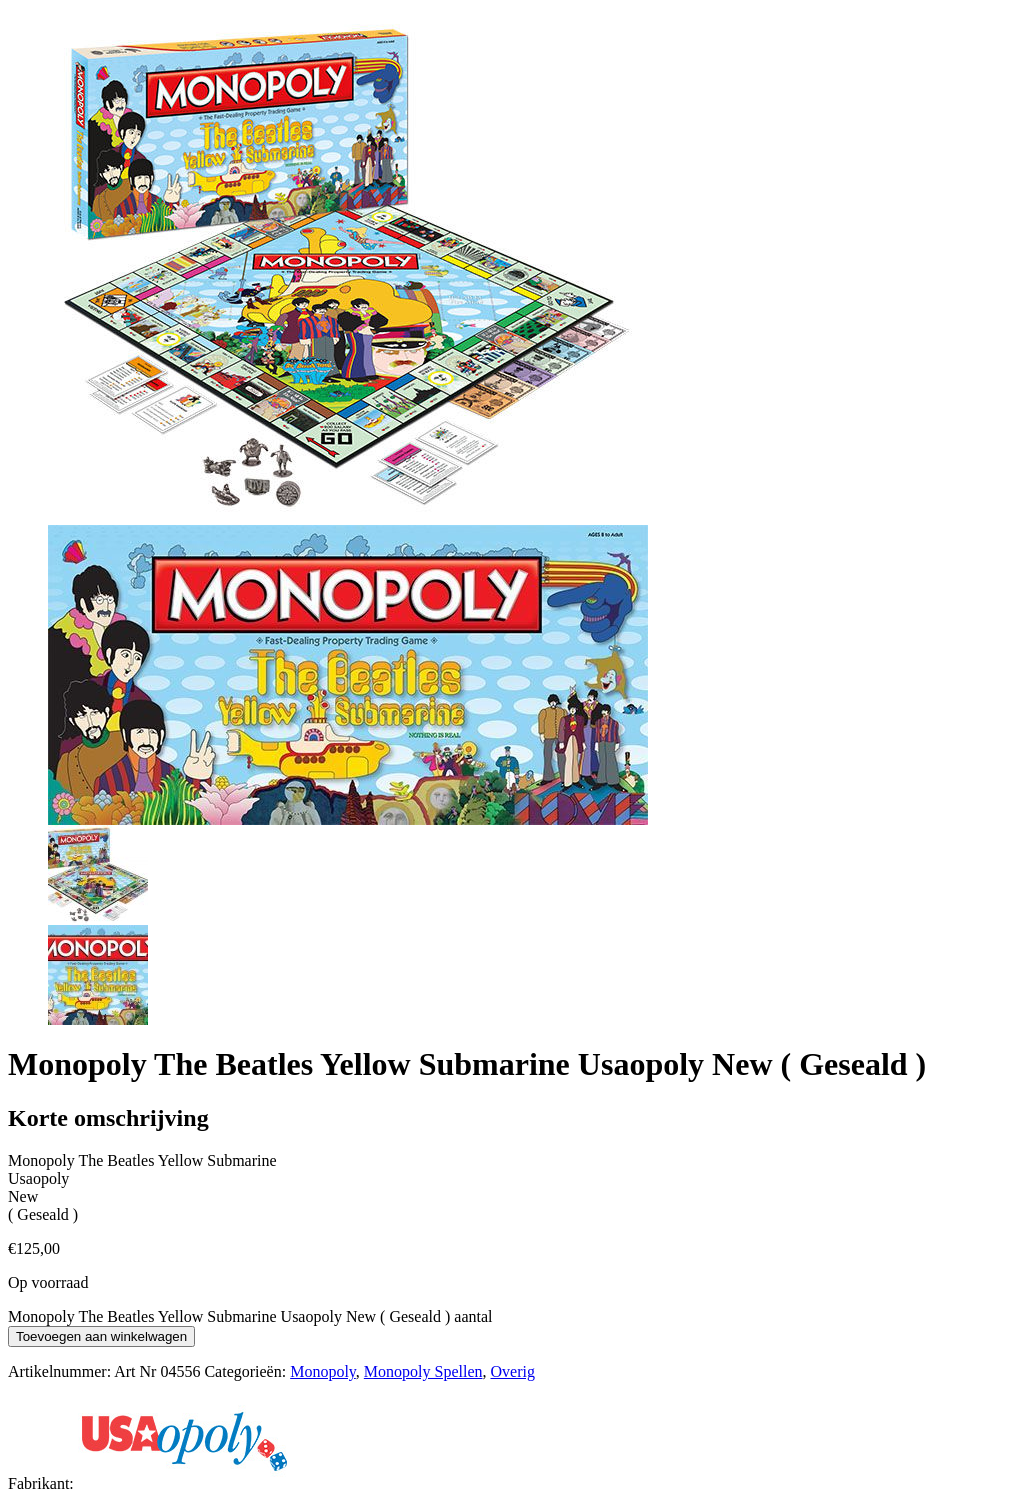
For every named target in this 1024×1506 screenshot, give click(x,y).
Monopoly (323, 1371)
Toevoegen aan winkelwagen (101, 1336)
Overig (512, 1371)
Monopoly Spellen (423, 1371)
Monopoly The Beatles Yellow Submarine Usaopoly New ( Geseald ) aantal (250, 1316)
